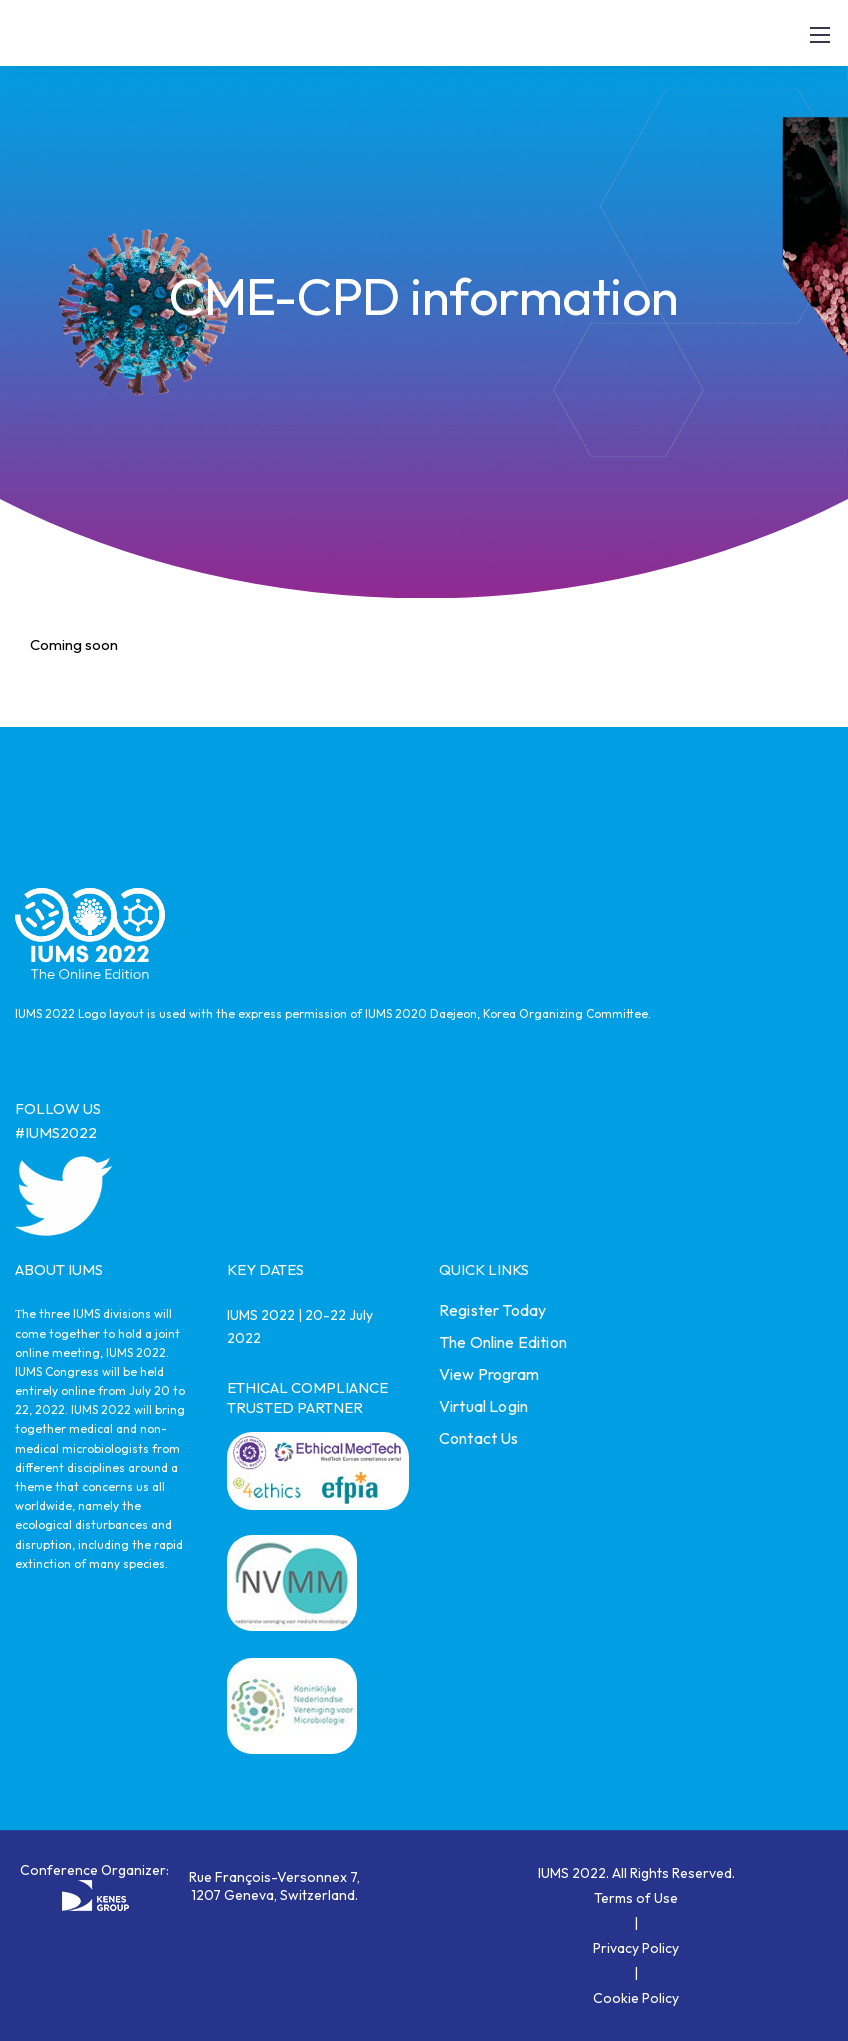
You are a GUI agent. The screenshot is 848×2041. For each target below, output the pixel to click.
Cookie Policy (636, 1998)
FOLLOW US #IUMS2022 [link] (58, 1120)
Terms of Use (636, 1898)
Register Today (492, 1310)
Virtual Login (483, 1406)
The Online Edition (503, 1342)
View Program (489, 1374)
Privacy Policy (636, 1948)
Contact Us (479, 1438)
